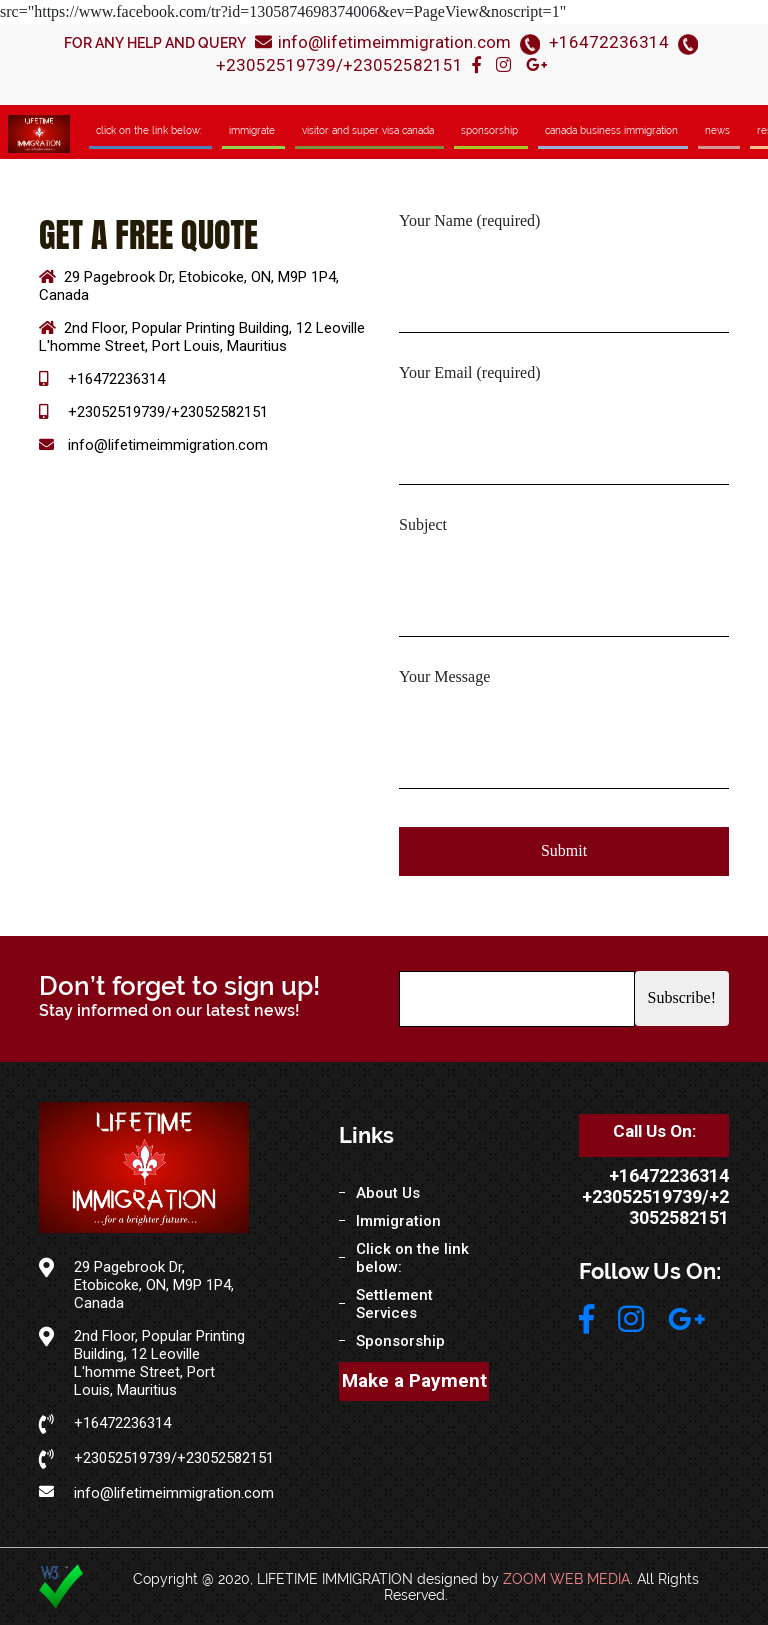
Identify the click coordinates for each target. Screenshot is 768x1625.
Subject (423, 524)
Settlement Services (394, 1304)
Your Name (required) (469, 220)
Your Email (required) (469, 372)
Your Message (444, 676)
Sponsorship (489, 130)
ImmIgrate (252, 130)
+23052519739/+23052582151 (339, 65)
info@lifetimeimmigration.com (383, 42)
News (717, 130)
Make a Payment (414, 1380)
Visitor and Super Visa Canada (368, 130)
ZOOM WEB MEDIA (566, 1579)
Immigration (398, 1221)
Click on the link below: (149, 130)
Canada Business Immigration (611, 130)
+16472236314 (609, 42)
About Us (388, 1193)
